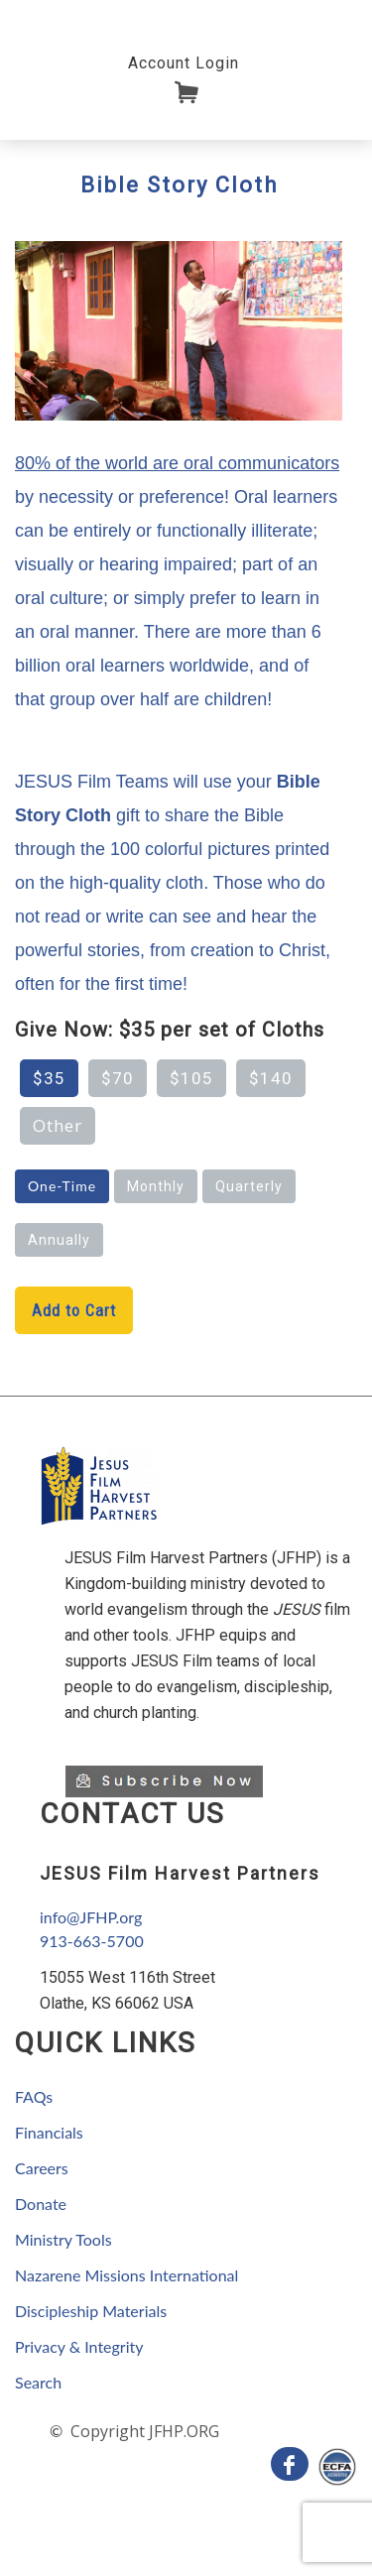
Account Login (183, 63)
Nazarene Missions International (126, 2275)
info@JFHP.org (91, 1916)
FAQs (34, 2096)
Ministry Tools (63, 2239)
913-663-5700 (92, 1940)
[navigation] (183, 62)
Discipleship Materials (91, 2310)
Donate (40, 2203)
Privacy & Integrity (79, 2346)
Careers (41, 2167)
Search (38, 2382)
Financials (49, 2132)
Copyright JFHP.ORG (142, 2431)
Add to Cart (74, 1310)
